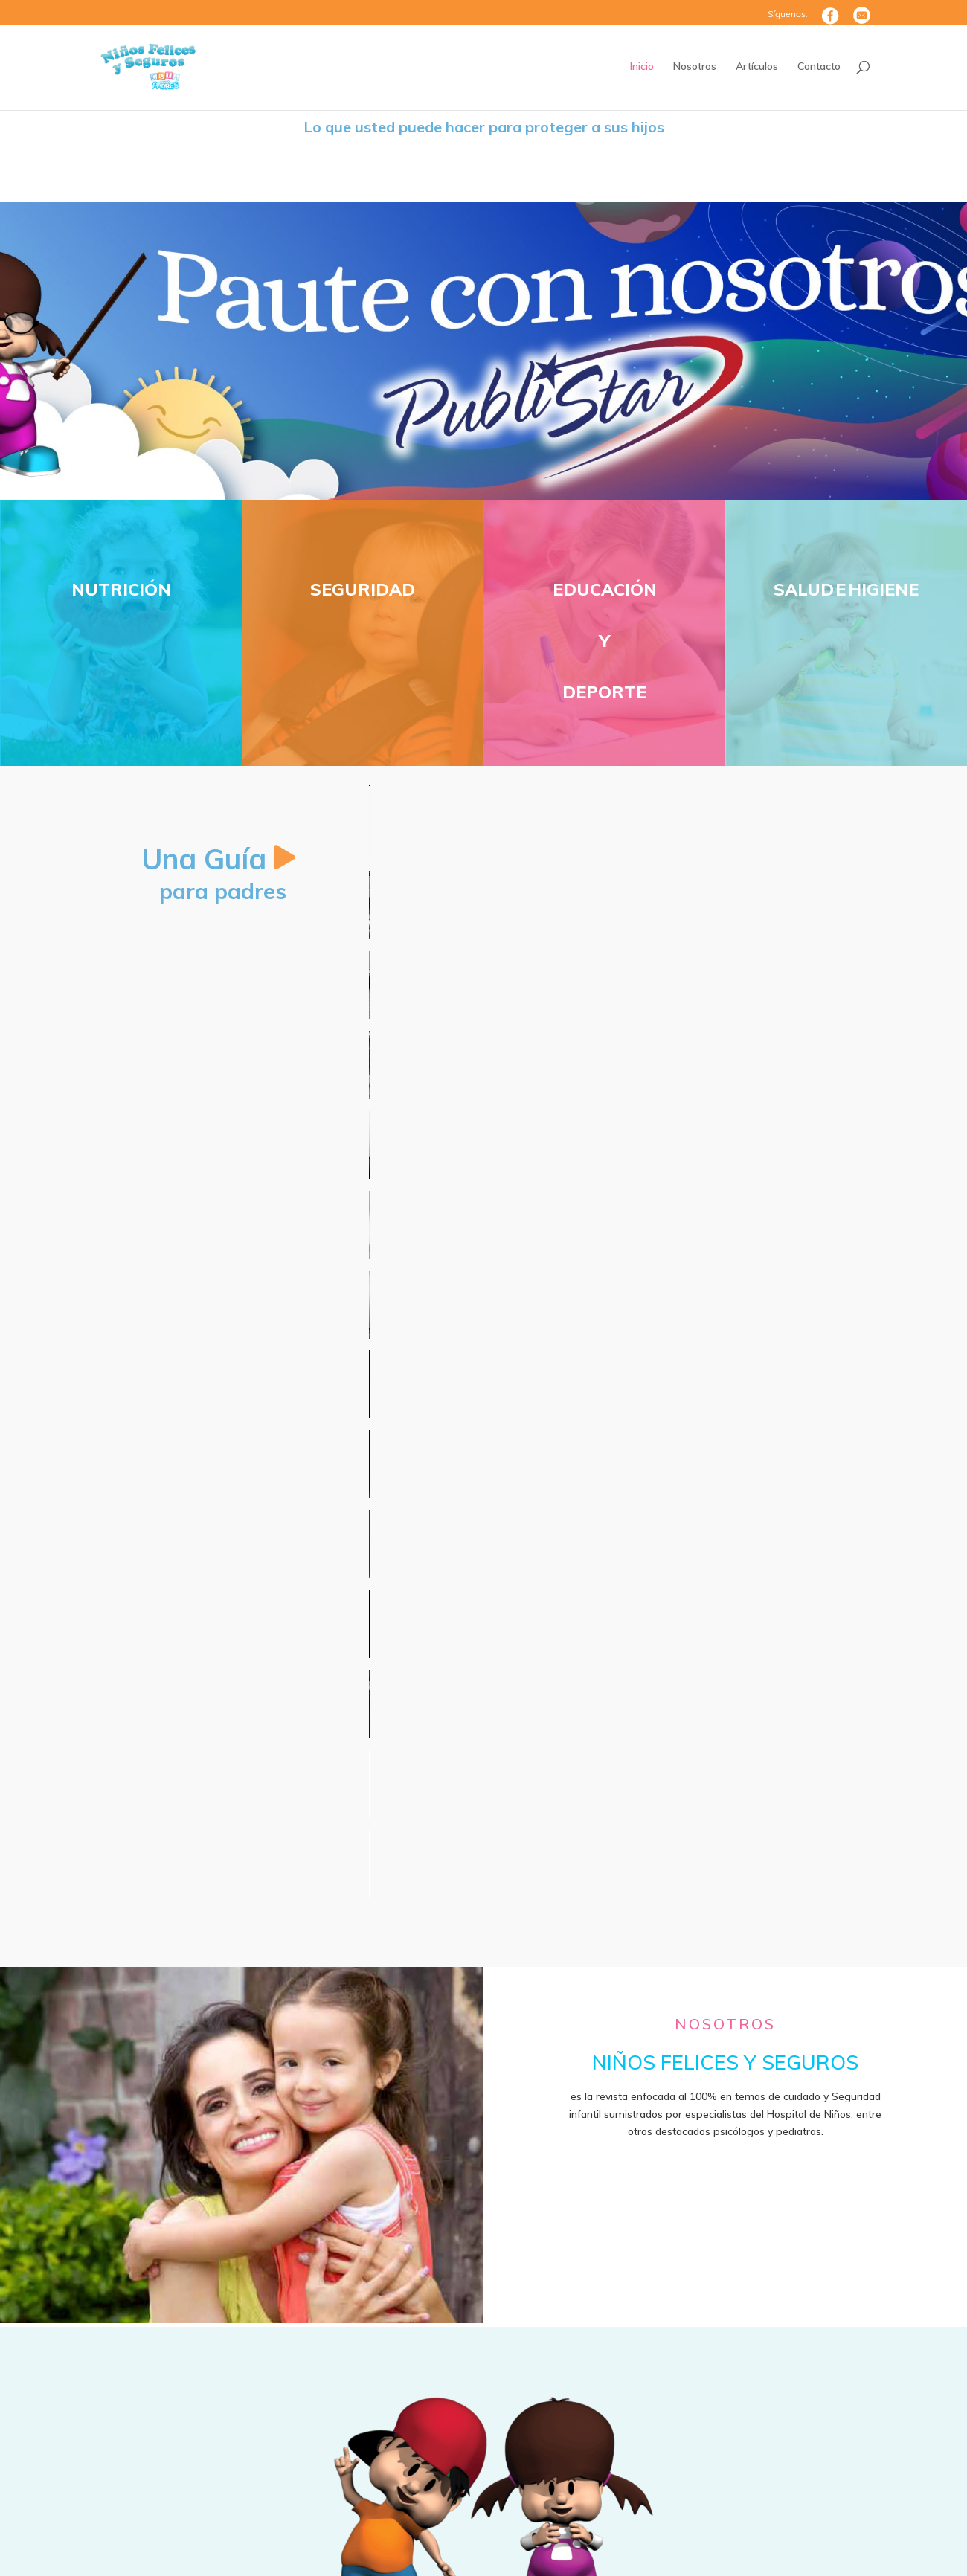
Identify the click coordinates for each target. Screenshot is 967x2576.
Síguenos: (788, 14)
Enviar (819, 2467)
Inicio (642, 67)
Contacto (819, 67)
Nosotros (694, 67)
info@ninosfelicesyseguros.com (444, 2455)
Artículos (757, 67)
